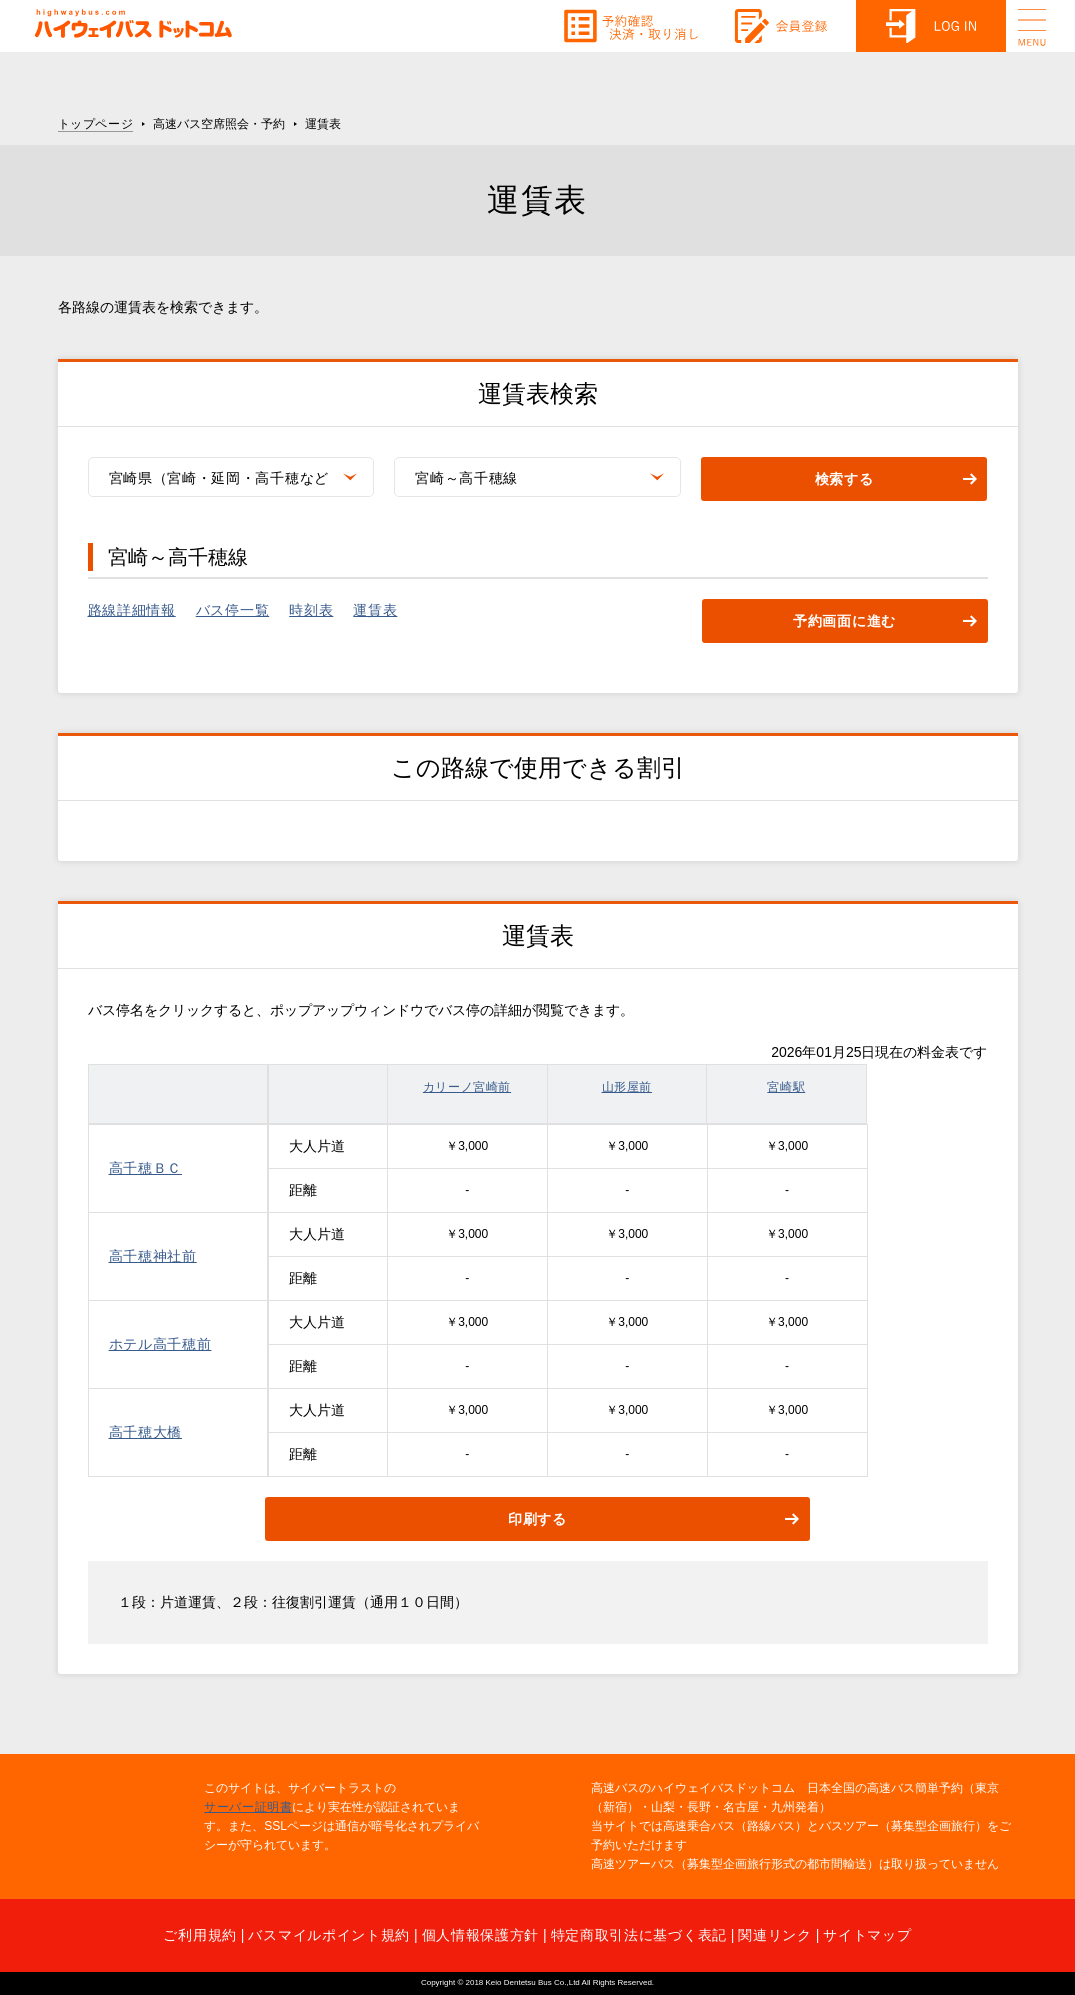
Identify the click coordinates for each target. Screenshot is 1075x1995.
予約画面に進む (844, 622)
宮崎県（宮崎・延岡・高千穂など (219, 478)
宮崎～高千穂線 (466, 478)
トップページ (96, 124)
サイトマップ (867, 1935)
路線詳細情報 (132, 610)
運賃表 (375, 610)
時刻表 (311, 610)
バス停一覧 (233, 610)
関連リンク (775, 1935)
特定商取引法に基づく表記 (639, 1935)
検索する (844, 480)
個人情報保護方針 (481, 1935)
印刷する (537, 1520)
